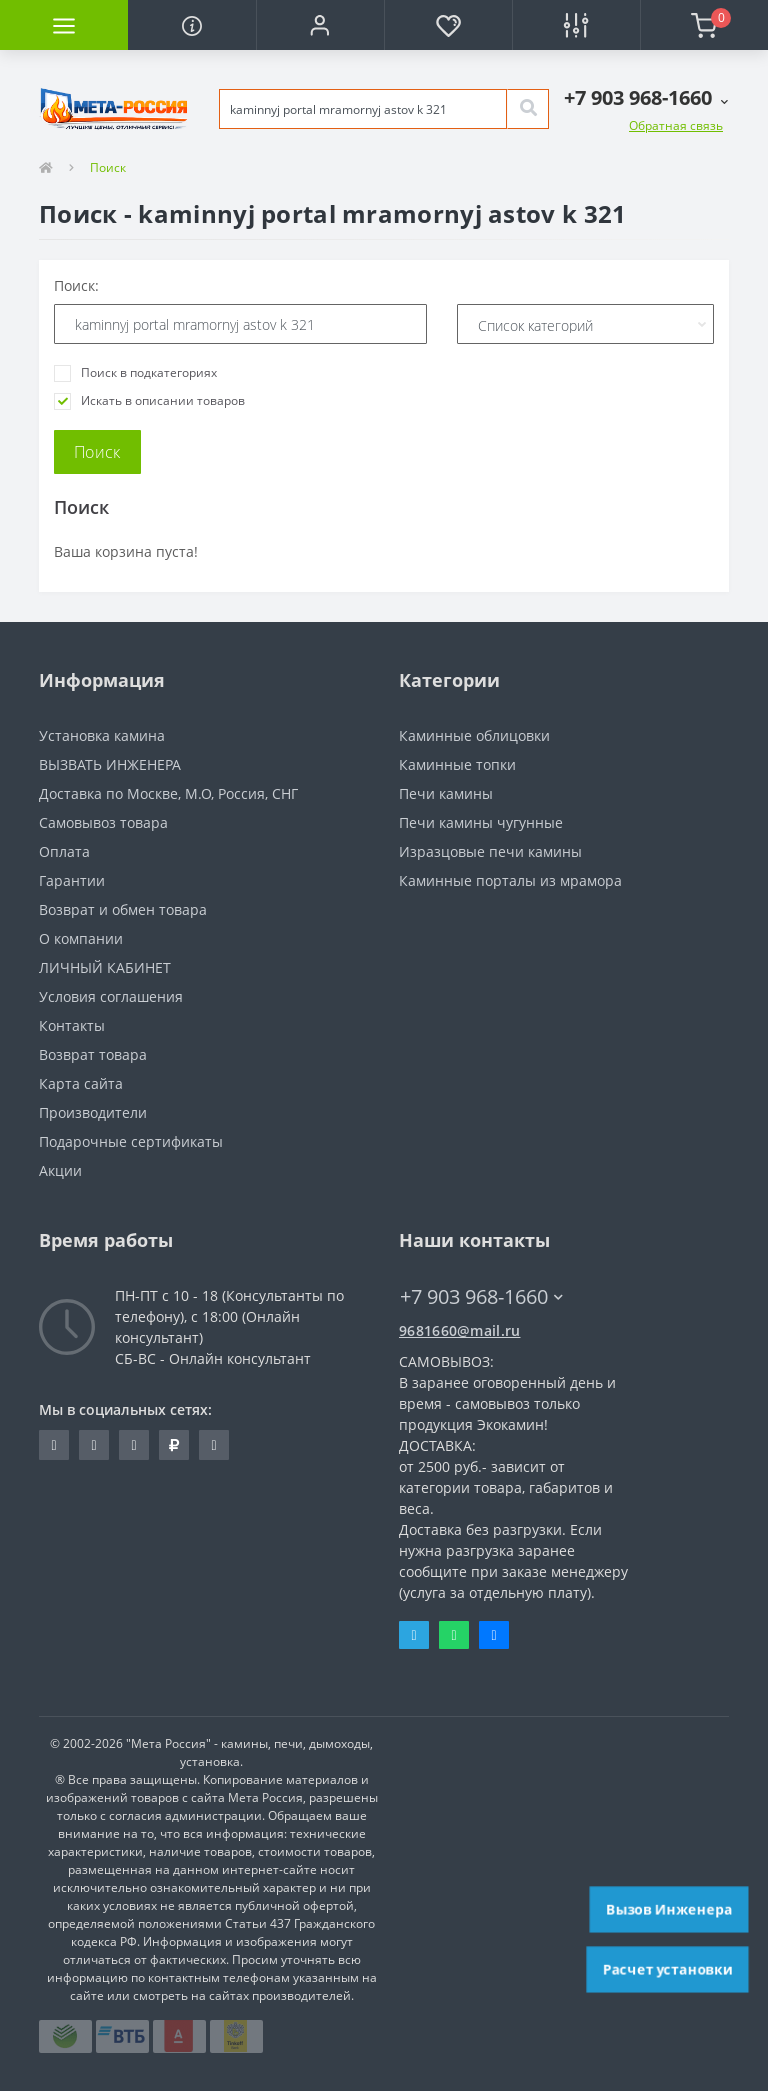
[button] (320, 25)
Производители (93, 1112)
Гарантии (72, 880)
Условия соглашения (111, 996)
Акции (60, 1170)
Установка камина (102, 735)
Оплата (64, 851)
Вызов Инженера (669, 1909)
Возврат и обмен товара (123, 909)
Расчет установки (667, 1969)
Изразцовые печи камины (490, 851)
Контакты (72, 1025)
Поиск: (76, 285)
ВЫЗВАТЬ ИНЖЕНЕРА (110, 764)
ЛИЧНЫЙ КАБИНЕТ (105, 967)
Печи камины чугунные (481, 822)
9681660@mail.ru (460, 1330)
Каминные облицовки (474, 735)
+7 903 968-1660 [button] (481, 1296)
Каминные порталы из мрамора (510, 880)
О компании (81, 938)
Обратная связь (676, 125)
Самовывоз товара (103, 822)
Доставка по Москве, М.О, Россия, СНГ (168, 793)
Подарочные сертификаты (131, 1141)
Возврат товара (93, 1054)
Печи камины (446, 793)
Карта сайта (81, 1083)
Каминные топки (457, 764)
